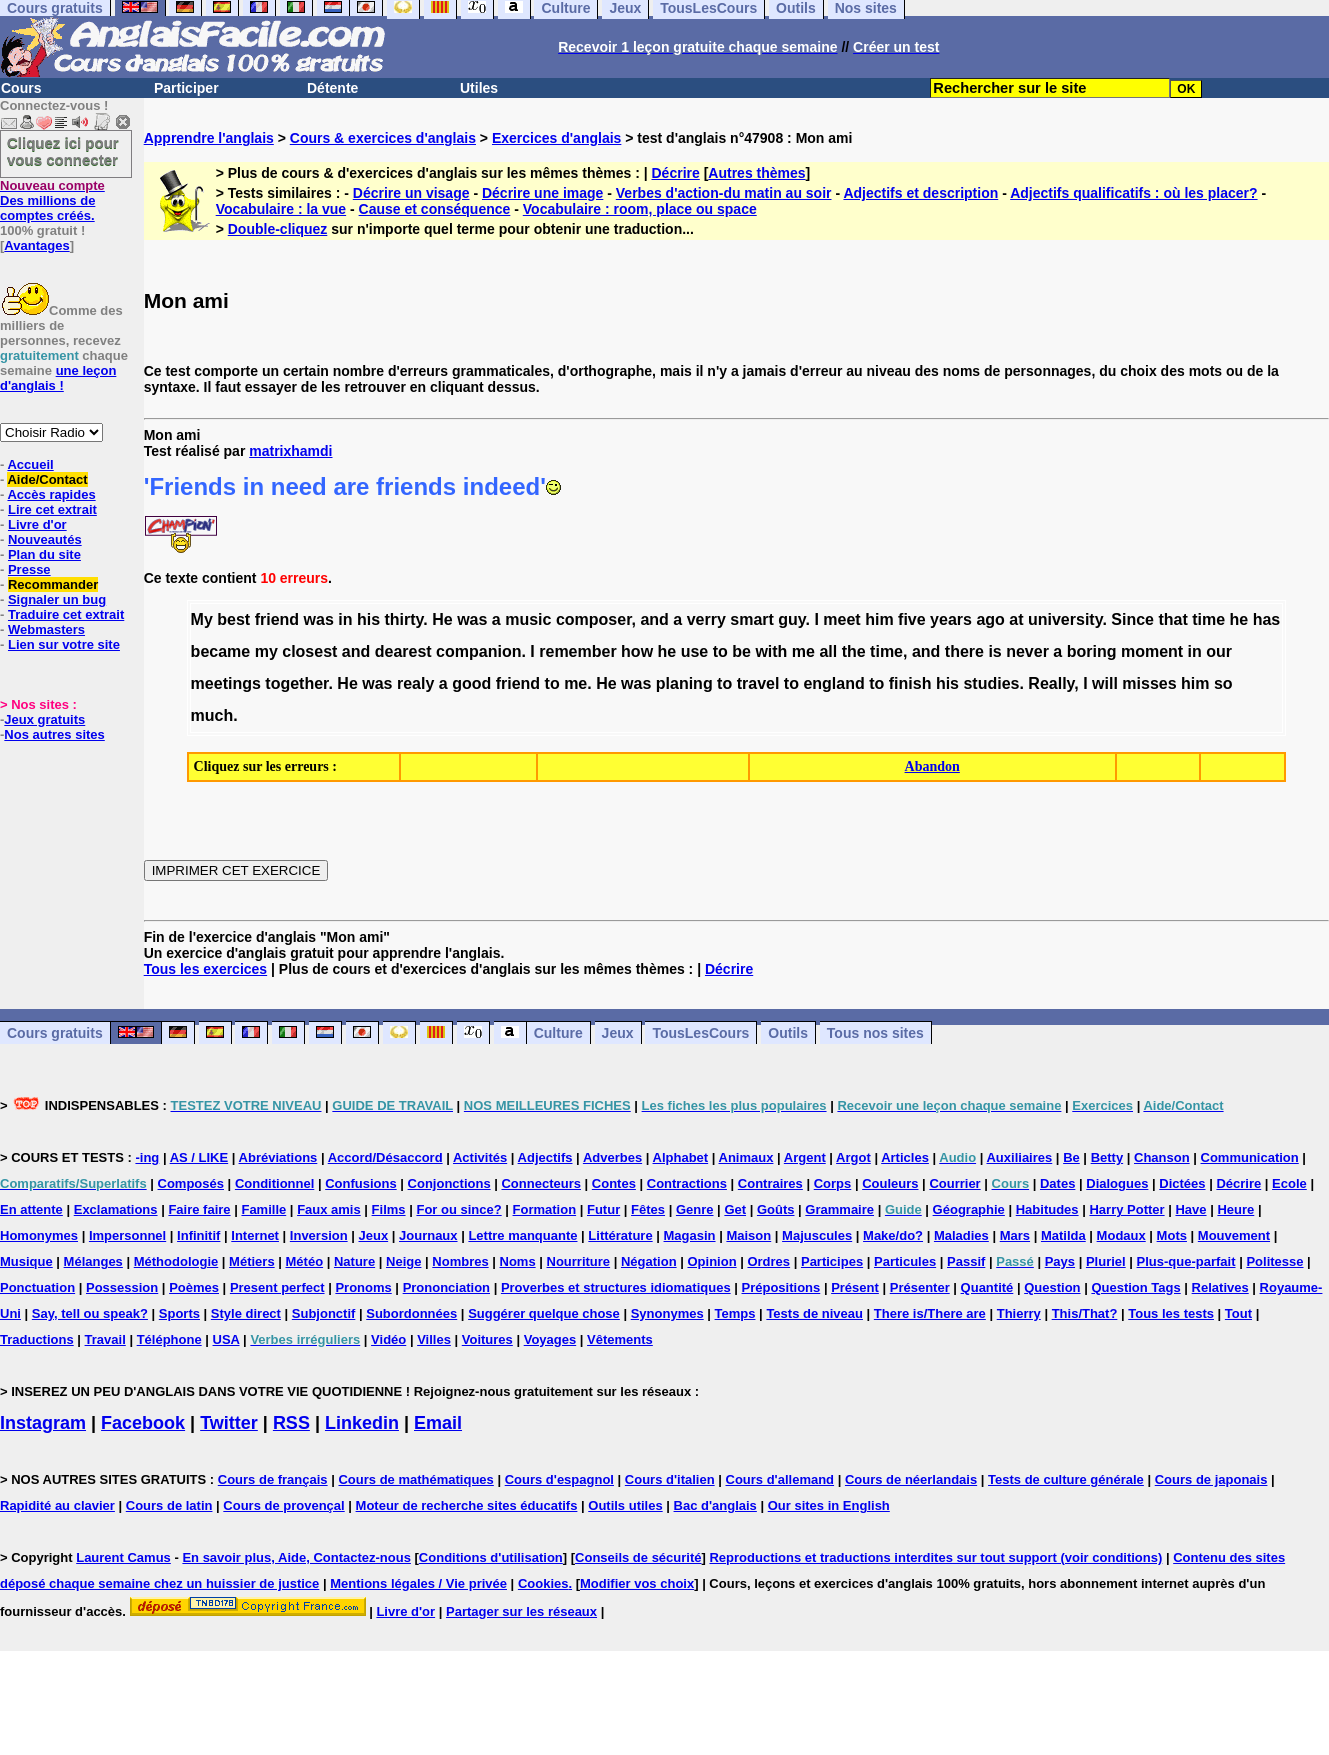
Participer (186, 88)
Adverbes (612, 1157)
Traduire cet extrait (66, 614)
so (1223, 683)
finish (910, 683)
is (994, 651)
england (833, 683)
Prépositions (781, 1287)
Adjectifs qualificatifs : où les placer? (1133, 193)
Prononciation (446, 1287)
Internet (255, 1235)
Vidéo (388, 1339)
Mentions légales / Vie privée (418, 1583)
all (828, 651)
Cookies (543, 1583)
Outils (788, 1033)
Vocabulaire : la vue (281, 209)
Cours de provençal (283, 1505)
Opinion (711, 1261)
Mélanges (93, 1261)
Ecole (1289, 1183)
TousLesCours (700, 1033)
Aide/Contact (47, 479)
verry (706, 619)
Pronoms (363, 1287)
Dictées (1182, 1183)
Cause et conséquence (435, 209)
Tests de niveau (814, 1313)
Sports (179, 1313)
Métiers (252, 1261)
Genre (695, 1209)
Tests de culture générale (1066, 1479)
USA (226, 1339)
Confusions (361, 1183)
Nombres (460, 1261)
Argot (853, 1157)
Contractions (687, 1183)
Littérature (620, 1235)
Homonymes (39, 1235)
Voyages (550, 1339)
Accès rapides (51, 494)
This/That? (1085, 1313)
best (233, 619)
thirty (404, 619)
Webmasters (46, 629)
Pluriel (1106, 1261)
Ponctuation (37, 1287)
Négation (649, 1261)
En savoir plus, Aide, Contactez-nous (296, 1557)
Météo (305, 1261)
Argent (805, 1157)
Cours (21, 88)
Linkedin (362, 1423)
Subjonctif (324, 1313)
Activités (480, 1157)
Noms (518, 1261)
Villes (434, 1339)
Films (389, 1209)
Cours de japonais (1211, 1479)
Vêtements (620, 1339)
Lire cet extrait (52, 509)
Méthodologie (176, 1261)
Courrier (954, 1183)
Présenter (920, 1287)
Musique (26, 1261)
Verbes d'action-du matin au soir (724, 193)
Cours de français (273, 1479)
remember (577, 651)
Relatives (1220, 1287)
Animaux (746, 1157)
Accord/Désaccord (385, 1157)
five (912, 619)
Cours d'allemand (780, 1479)
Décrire (676, 173)
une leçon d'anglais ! (58, 378)
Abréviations (278, 1157)
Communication (1250, 1157)
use (695, 651)
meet (841, 619)
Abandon (932, 766)
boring (1092, 651)
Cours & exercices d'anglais (383, 138)
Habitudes (1047, 1209)
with (771, 651)
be (741, 651)
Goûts (776, 1209)
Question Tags (1135, 1287)
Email (438, 1423)
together (296, 683)
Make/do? (893, 1235)
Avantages (36, 245)
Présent (855, 1287)
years (951, 619)
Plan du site (44, 554)
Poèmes (194, 1287)
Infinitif (198, 1235)
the (854, 651)
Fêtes (648, 1209)
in (345, 619)
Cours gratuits (55, 1033)
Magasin (690, 1235)
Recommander (53, 584)
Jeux (618, 1033)
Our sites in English (829, 1505)
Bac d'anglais (715, 1505)
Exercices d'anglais (556, 138)
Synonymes (667, 1313)
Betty (1107, 1157)
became (221, 651)
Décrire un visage (411, 193)
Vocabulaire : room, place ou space (640, 209)
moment (1152, 651)
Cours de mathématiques (415, 1479)
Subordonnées (411, 1313)
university (1065, 619)
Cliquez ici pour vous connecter (63, 151)
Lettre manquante (522, 1235)
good (471, 683)
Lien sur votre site (64, 644)
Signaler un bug (57, 599)
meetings (226, 683)
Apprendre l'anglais (209, 138)
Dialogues (1117, 1183)
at (1016, 619)
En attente (31, 1209)
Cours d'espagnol (559, 1479)
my (266, 651)
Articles (905, 1157)
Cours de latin (169, 1505)
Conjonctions (449, 1183)
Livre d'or (37, 524)
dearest (403, 651)
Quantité (987, 1287)
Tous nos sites (875, 1033)
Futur (603, 1209)
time (1208, 619)
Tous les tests (1171, 1313)
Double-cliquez (278, 229)
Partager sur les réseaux (521, 1611)
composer (594, 619)
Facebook (143, 1423)
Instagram (43, 1423)
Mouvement (1234, 1235)
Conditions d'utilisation (491, 1557)
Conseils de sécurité (638, 1557)
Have (1190, 1209)
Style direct (246, 1313)
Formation (545, 1209)
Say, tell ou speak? (90, 1313)
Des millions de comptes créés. (52, 200)
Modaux (1121, 1235)
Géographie (969, 1209)
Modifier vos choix (637, 1583)
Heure (1235, 1209)
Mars (1015, 1235)
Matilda (1063, 1235)
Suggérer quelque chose (544, 1313)
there (964, 651)
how (637, 651)
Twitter (229, 1423)
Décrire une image (542, 193)
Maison (748, 1235)
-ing (147, 1157)
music (528, 619)
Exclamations (116, 1209)
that (1172, 619)
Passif (966, 1261)
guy (791, 619)
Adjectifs (545, 1157)
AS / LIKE (199, 1157)
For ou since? (458, 1209)
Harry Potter (1126, 1209)
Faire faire (199, 1209)
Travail (105, 1339)
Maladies (961, 1235)
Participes (832, 1261)
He (442, 619)
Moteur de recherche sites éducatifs (467, 1505)
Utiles (479, 88)
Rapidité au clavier (57, 1505)
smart (752, 619)
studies (991, 683)
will (1105, 683)
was (319, 619)
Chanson (1162, 1157)
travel (758, 683)
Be (1071, 1157)
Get (735, 1209)
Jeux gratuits (44, 719)
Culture (558, 1033)
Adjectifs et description (920, 193)
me (803, 651)
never (1027, 651)
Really (1051, 683)
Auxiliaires (1019, 1157)
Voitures (487, 1339)
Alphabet (681, 1157)
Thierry (1019, 1313)
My (202, 619)
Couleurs (890, 1183)
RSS (291, 1423)
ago (990, 619)
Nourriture (579, 1261)
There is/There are (930, 1313)
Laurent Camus (123, 1557)
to (720, 651)
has (1267, 619)
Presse (29, 569)
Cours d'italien (670, 1479)
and (654, 619)
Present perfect (277, 1287)
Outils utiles (625, 1505)
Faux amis (329, 1209)
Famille (263, 1209)
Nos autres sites (54, 734)
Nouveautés (45, 539)
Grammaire (839, 1209)
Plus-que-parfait (1186, 1261)
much (212, 715)
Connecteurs (540, 1183)
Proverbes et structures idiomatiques (616, 1287)
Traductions (37, 1339)
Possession (122, 1287)
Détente (332, 88)
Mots (1172, 1235)
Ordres (768, 1261)
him (879, 619)
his (368, 619)
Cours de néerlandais (911, 1479)
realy (415, 683)
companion (478, 651)
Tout (1238, 1313)
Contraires (770, 1183)
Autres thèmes (756, 173)
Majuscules (817, 1235)
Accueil (30, 464)
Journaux (428, 1235)
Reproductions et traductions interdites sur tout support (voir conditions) (935, 1557)
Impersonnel (127, 1235)
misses (1149, 683)
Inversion (319, 1235)
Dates (1057, 1183)
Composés (191, 1183)
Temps (735, 1313)
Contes (614, 1183)
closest (309, 651)
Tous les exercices (205, 969)
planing (684, 683)
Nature (354, 1261)
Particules (905, 1261)
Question (1052, 1287)
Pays (1060, 1261)
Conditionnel (274, 1183)
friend (277, 619)
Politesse (1274, 1261)
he (1239, 619)
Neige (403, 1261)
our (1219, 651)
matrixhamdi (290, 451)
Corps (833, 1183)
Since (1132, 619)
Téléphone (169, 1339)
